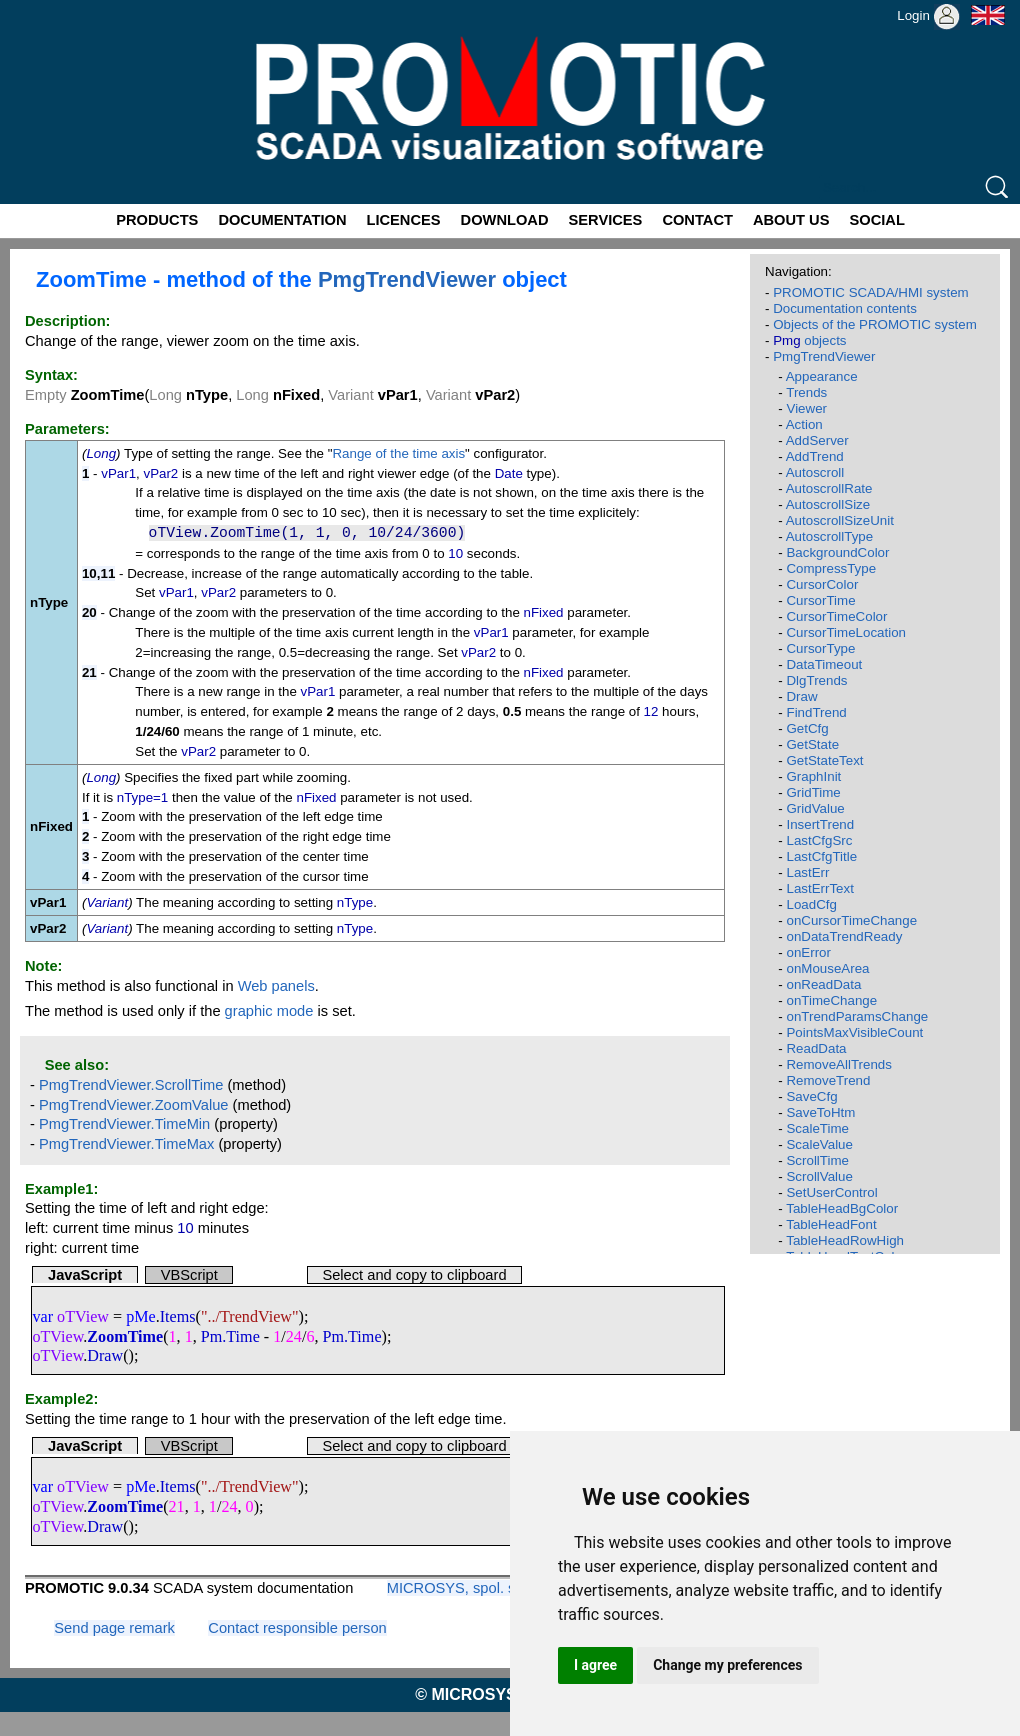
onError (808, 952)
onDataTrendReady (844, 936)
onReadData (823, 984)
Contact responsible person (297, 1628)
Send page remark (114, 1628)
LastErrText (819, 888)
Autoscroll (815, 472)
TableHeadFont (831, 1224)
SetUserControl (831, 1192)
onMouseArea (827, 968)
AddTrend (815, 456)
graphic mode (269, 1011)
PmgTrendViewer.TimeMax (126, 1144)
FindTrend (816, 712)
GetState (812, 744)
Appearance (822, 376)
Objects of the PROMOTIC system (875, 324)
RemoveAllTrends (838, 1064)
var (42, 1316)
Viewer (806, 408)
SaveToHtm (820, 1112)
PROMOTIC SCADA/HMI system (871, 292)
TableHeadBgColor (842, 1208)
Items (178, 1316)
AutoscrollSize (828, 504)
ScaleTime (817, 1128)
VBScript (189, 1275)
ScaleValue (819, 1144)
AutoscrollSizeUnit (840, 520)
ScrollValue (819, 1176)
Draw (105, 1355)
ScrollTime (817, 1160)
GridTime (813, 792)
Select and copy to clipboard (414, 1275)
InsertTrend (820, 824)
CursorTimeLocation (846, 632)
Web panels (276, 986)
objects (809, 340)
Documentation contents (845, 308)
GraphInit (813, 776)
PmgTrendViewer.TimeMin (124, 1124)
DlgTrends (816, 680)
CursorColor (822, 584)
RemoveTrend (828, 1080)
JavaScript (85, 1275)
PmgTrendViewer (407, 279)
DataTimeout (824, 664)
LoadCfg (811, 904)
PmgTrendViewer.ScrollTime (131, 1085)
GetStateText (824, 760)
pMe (141, 1316)
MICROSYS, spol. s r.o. (463, 1588)
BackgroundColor (837, 552)
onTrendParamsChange (857, 1016)
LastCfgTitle (821, 856)
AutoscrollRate (829, 488)
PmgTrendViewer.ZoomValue (134, 1105)
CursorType (820, 648)
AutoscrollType (829, 536)
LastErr (807, 872)
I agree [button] (595, 1665)
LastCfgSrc (819, 840)
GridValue (815, 808)
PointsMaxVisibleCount (854, 1032)
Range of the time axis (398, 453)
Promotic (36, 7)
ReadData (816, 1048)
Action (804, 424)
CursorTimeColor (836, 616)
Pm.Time (230, 1336)
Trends (806, 392)
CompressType (831, 568)
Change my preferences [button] (727, 1665)
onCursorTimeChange (851, 920)
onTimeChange (831, 1000)
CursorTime (820, 600)
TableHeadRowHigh (845, 1240)
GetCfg (807, 728)
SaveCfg (811, 1096)
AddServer (817, 440)
